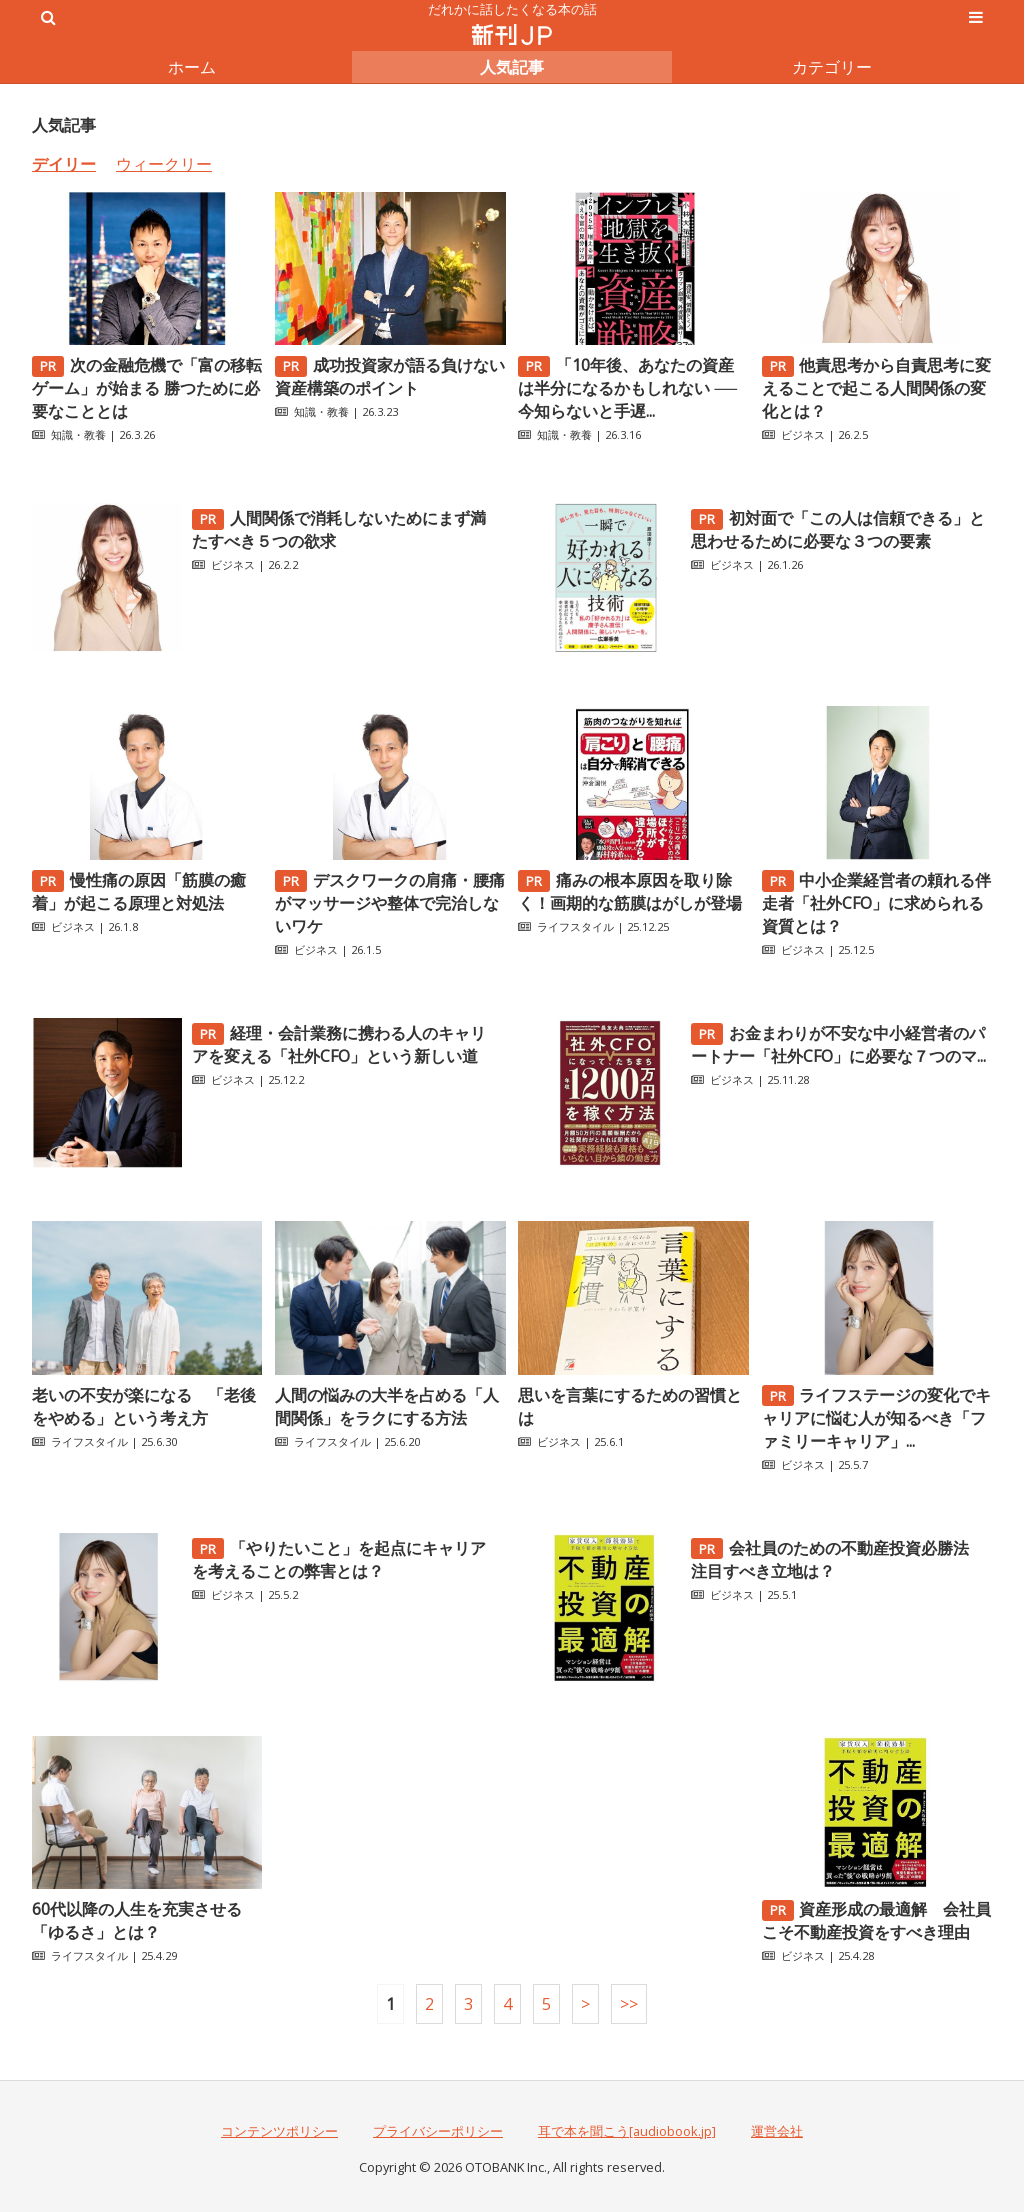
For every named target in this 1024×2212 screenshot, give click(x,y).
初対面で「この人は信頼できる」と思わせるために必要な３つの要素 (838, 529)
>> (629, 2004)
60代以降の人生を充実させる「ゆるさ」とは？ (137, 1920)
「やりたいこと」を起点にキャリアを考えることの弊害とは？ (339, 1559)
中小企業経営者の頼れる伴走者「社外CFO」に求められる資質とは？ (877, 903)
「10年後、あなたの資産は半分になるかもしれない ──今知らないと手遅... (627, 388)
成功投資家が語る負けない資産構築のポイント (390, 376)
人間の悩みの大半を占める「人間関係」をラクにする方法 (387, 1406)
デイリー (64, 164)
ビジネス (803, 434)
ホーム (192, 67)
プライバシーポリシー (438, 2131)
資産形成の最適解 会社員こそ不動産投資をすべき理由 (877, 1920)
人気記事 (512, 67)
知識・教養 (78, 434)
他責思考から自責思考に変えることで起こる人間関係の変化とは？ (877, 388)
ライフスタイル (575, 926)
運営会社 (777, 2131)
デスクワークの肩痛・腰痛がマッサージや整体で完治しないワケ (390, 903)
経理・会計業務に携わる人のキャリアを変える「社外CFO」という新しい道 (339, 1044)
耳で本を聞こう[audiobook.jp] (627, 2131)
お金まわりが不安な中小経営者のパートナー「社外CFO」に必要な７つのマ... (838, 1044)
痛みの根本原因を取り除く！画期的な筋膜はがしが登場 (630, 891)
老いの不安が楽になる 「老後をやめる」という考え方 (144, 1406)
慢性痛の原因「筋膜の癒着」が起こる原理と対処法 (139, 891)
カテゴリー (832, 67)
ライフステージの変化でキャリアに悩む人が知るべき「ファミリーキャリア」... (877, 1418)
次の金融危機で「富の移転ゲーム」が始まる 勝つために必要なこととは (147, 388)
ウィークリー (164, 164)
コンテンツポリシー (279, 2131)
